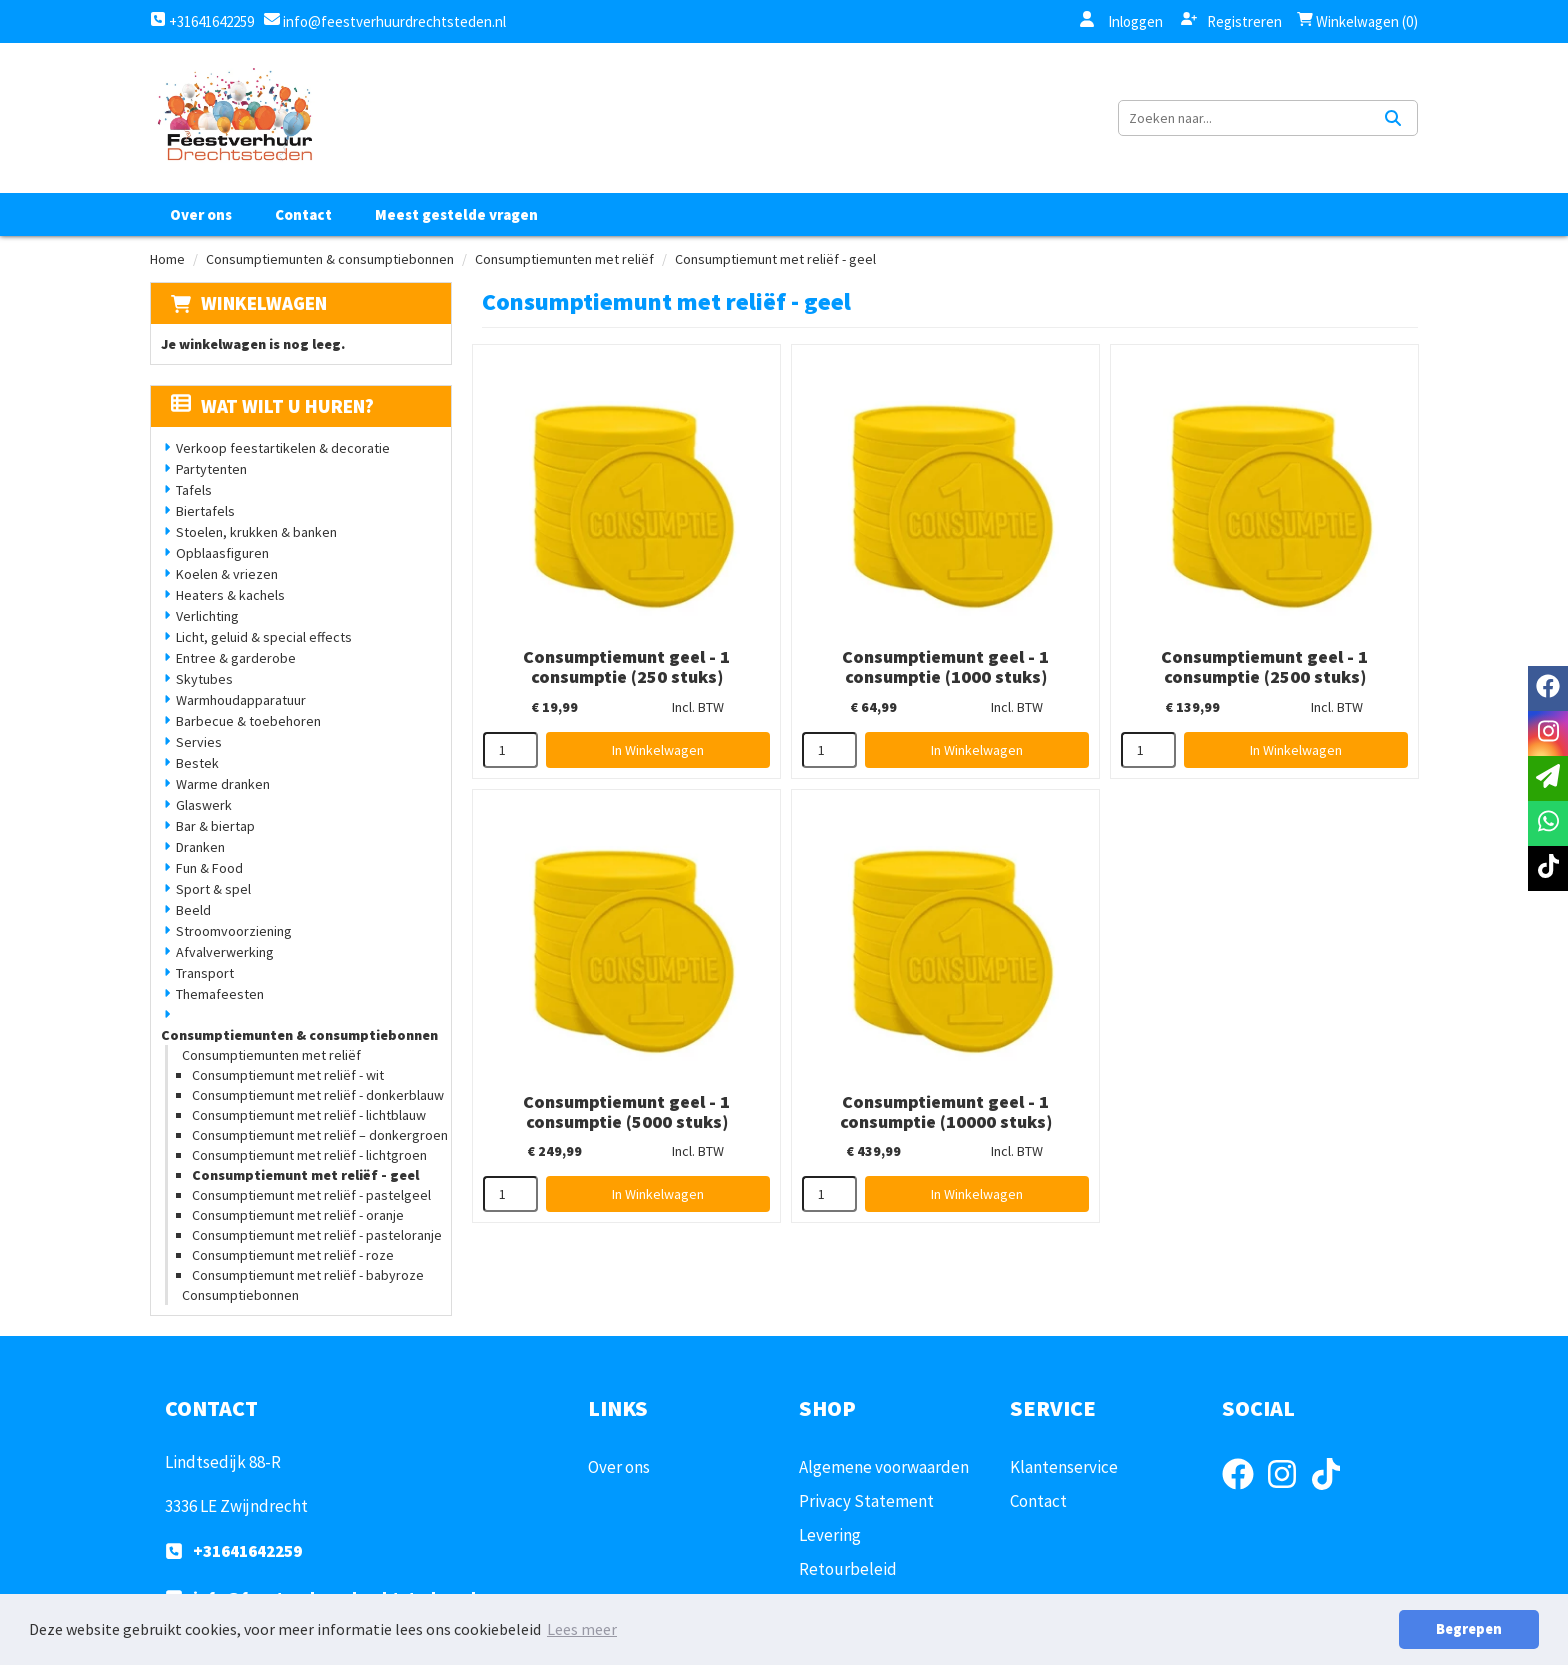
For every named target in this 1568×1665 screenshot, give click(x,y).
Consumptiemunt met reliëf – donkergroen (320, 1135)
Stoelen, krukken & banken (256, 532)
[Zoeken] (1393, 118)
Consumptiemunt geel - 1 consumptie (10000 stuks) (946, 1111)
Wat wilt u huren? (272, 406)
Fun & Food (209, 868)
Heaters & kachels (230, 595)
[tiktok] (1332, 1493)
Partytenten (211, 469)
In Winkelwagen (658, 750)
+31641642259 (202, 21)
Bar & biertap (215, 826)
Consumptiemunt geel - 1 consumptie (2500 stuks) (1264, 666)
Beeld (193, 910)
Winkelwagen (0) (1357, 21)
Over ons (201, 214)
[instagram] (1288, 1493)
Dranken (200, 847)
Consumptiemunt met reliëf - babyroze (308, 1275)
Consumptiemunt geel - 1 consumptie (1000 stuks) (945, 666)
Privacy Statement (866, 1501)
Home (167, 259)
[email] (1548, 778)
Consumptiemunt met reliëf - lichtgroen (309, 1155)
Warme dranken (223, 784)
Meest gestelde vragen (456, 214)
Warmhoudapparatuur (241, 700)
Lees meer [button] (582, 1629)
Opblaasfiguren (222, 553)
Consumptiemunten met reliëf (564, 259)
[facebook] (1244, 1493)
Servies (199, 742)
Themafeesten (220, 994)
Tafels (194, 490)
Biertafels (205, 511)
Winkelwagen (264, 303)
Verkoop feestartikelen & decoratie (283, 448)
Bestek (197, 763)
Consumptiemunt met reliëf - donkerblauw (318, 1095)
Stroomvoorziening (234, 931)
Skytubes (204, 679)
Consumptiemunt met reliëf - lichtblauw (309, 1115)
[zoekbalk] (1244, 118)
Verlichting (207, 616)
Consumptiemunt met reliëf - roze (293, 1255)
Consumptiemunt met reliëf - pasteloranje (317, 1235)
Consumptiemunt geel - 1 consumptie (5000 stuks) (626, 1111)
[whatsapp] (1548, 823)
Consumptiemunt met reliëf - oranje (298, 1215)
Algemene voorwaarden (884, 1467)
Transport (205, 973)
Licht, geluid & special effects (264, 637)
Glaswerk (204, 805)
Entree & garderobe (236, 658)
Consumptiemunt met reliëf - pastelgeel (311, 1195)
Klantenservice (1064, 1467)
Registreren (1231, 21)
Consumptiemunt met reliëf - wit (288, 1075)
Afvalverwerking (225, 952)
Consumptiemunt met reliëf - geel (305, 1175)
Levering (830, 1535)
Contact (303, 214)
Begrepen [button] (1469, 1629)
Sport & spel (213, 889)
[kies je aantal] (510, 750)
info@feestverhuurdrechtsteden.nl (393, 21)
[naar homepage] (234, 118)
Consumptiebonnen (240, 1295)
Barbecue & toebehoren (248, 721)
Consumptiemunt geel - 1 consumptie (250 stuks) (626, 666)
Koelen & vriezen (227, 574)
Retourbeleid (848, 1569)
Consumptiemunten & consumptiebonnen (330, 259)
